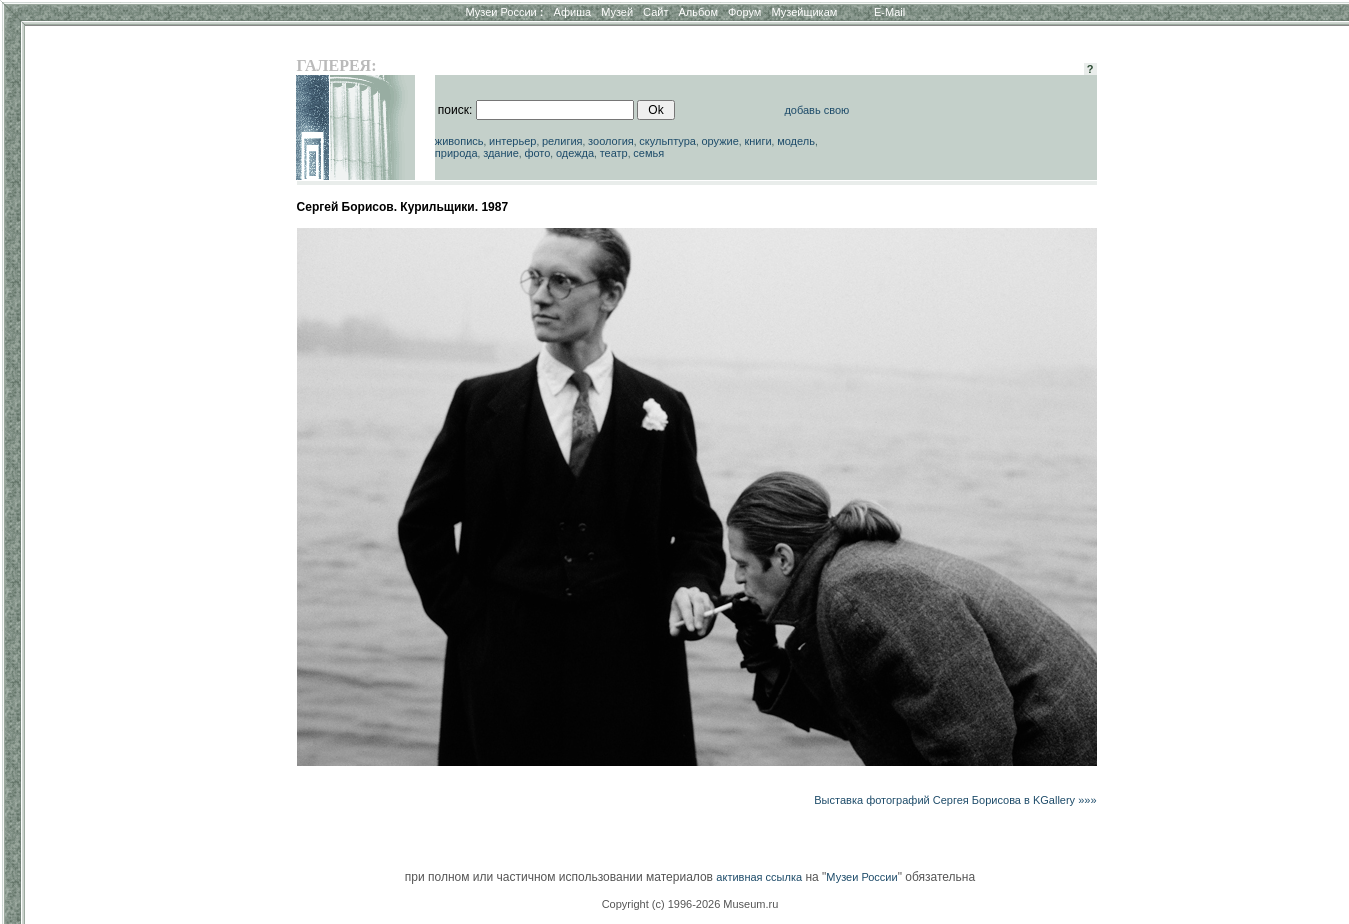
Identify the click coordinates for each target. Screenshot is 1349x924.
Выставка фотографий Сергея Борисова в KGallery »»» (955, 800)
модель (796, 141)
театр (614, 153)
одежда (575, 153)
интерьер (512, 141)
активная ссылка (759, 877)
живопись (459, 141)
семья (648, 153)
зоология (611, 141)
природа (456, 153)
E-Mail (889, 12)
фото (537, 153)
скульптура (667, 141)
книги (757, 141)
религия (562, 141)
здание (501, 153)
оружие (719, 141)
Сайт (655, 12)
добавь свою (816, 110)
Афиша (573, 12)
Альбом (698, 12)
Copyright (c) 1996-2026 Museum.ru (690, 904)
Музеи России (504, 12)
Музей (617, 12)
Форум (744, 12)
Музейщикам (804, 12)
